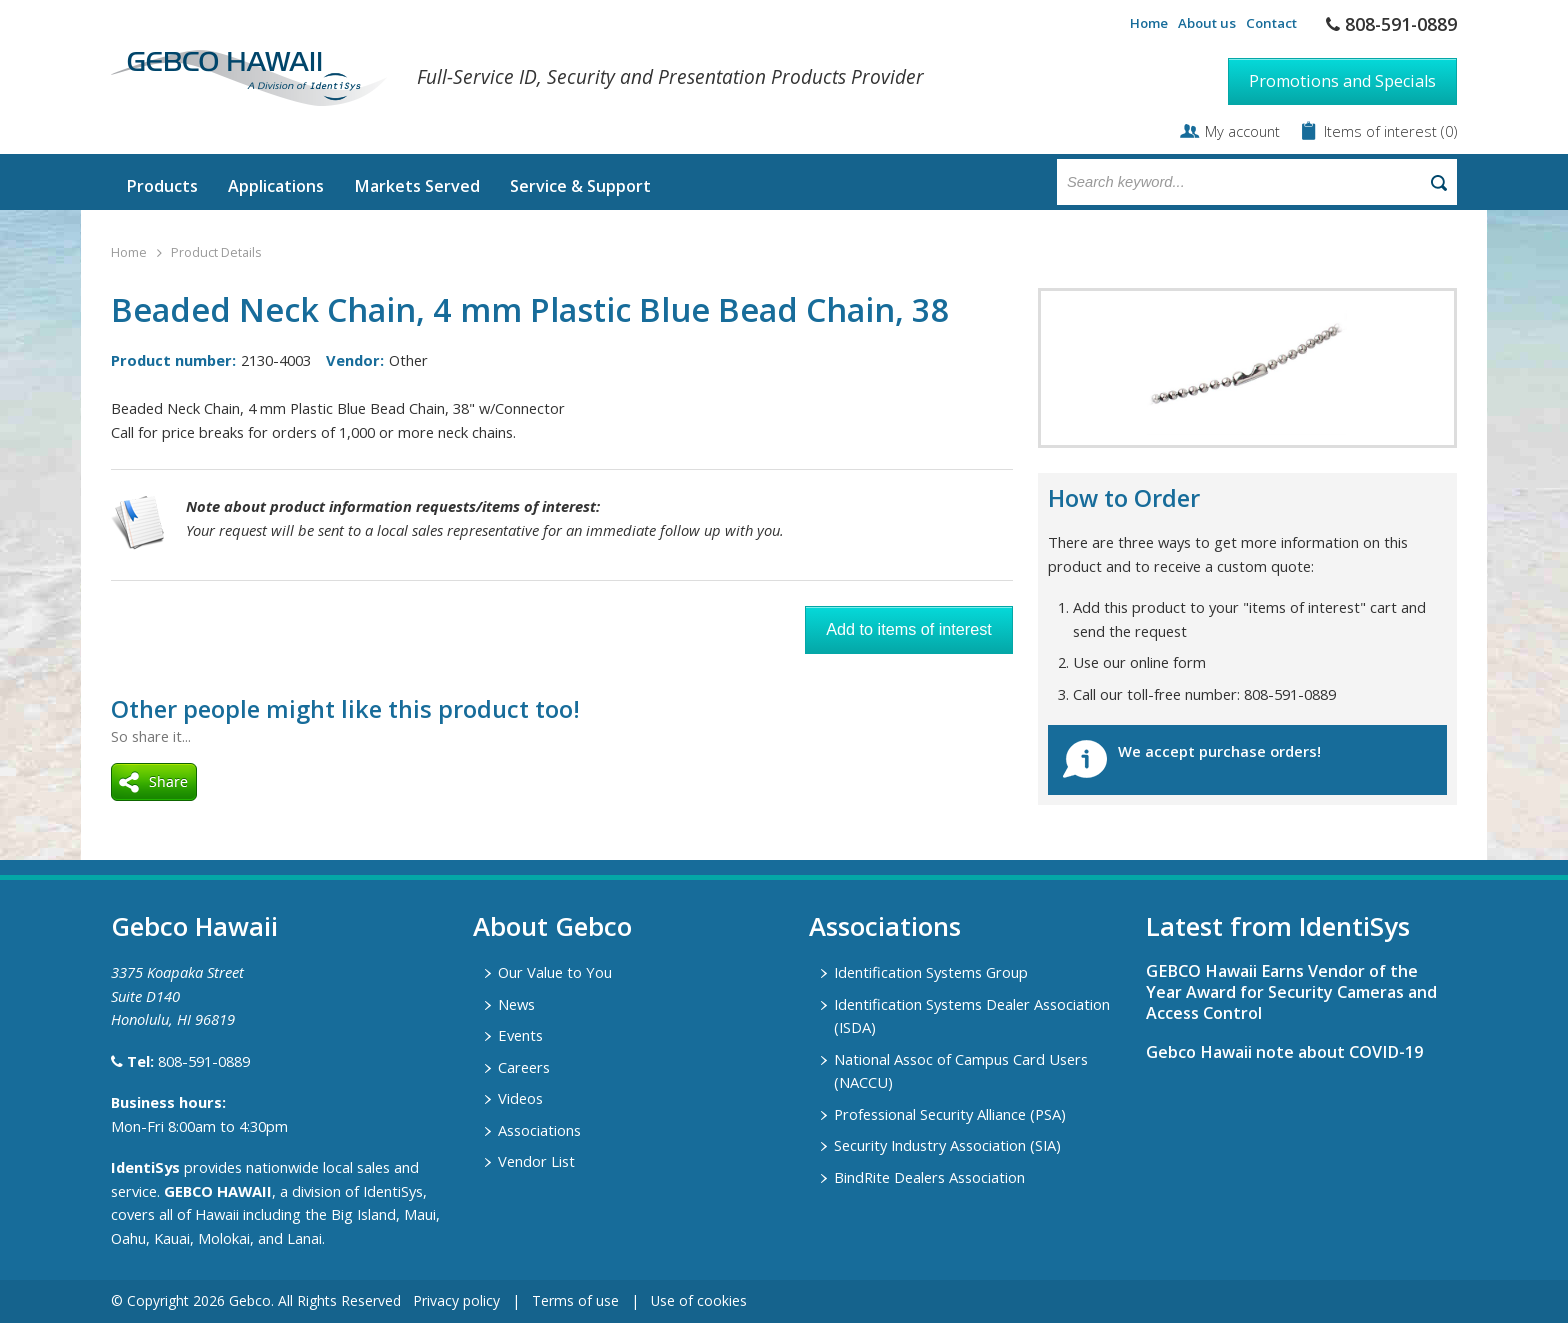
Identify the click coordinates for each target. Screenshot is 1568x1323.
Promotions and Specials (1342, 81)
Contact (1271, 23)
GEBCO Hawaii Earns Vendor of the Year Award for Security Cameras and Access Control (1291, 992)
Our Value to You (555, 972)
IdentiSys (145, 1167)
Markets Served (417, 186)
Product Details (216, 252)
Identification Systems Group (931, 972)
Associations (539, 1130)
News (516, 1004)
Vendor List (536, 1161)
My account (1242, 131)
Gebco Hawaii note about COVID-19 (1284, 1052)
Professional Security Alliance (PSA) (950, 1114)
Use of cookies (699, 1300)
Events (520, 1035)
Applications (276, 186)
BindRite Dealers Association (929, 1177)
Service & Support (580, 186)
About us (1207, 23)
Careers (524, 1067)
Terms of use (575, 1300)
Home (1149, 23)
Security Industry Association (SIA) (947, 1145)
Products (162, 186)
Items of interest (1382, 131)
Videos (520, 1098)
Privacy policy (456, 1300)
